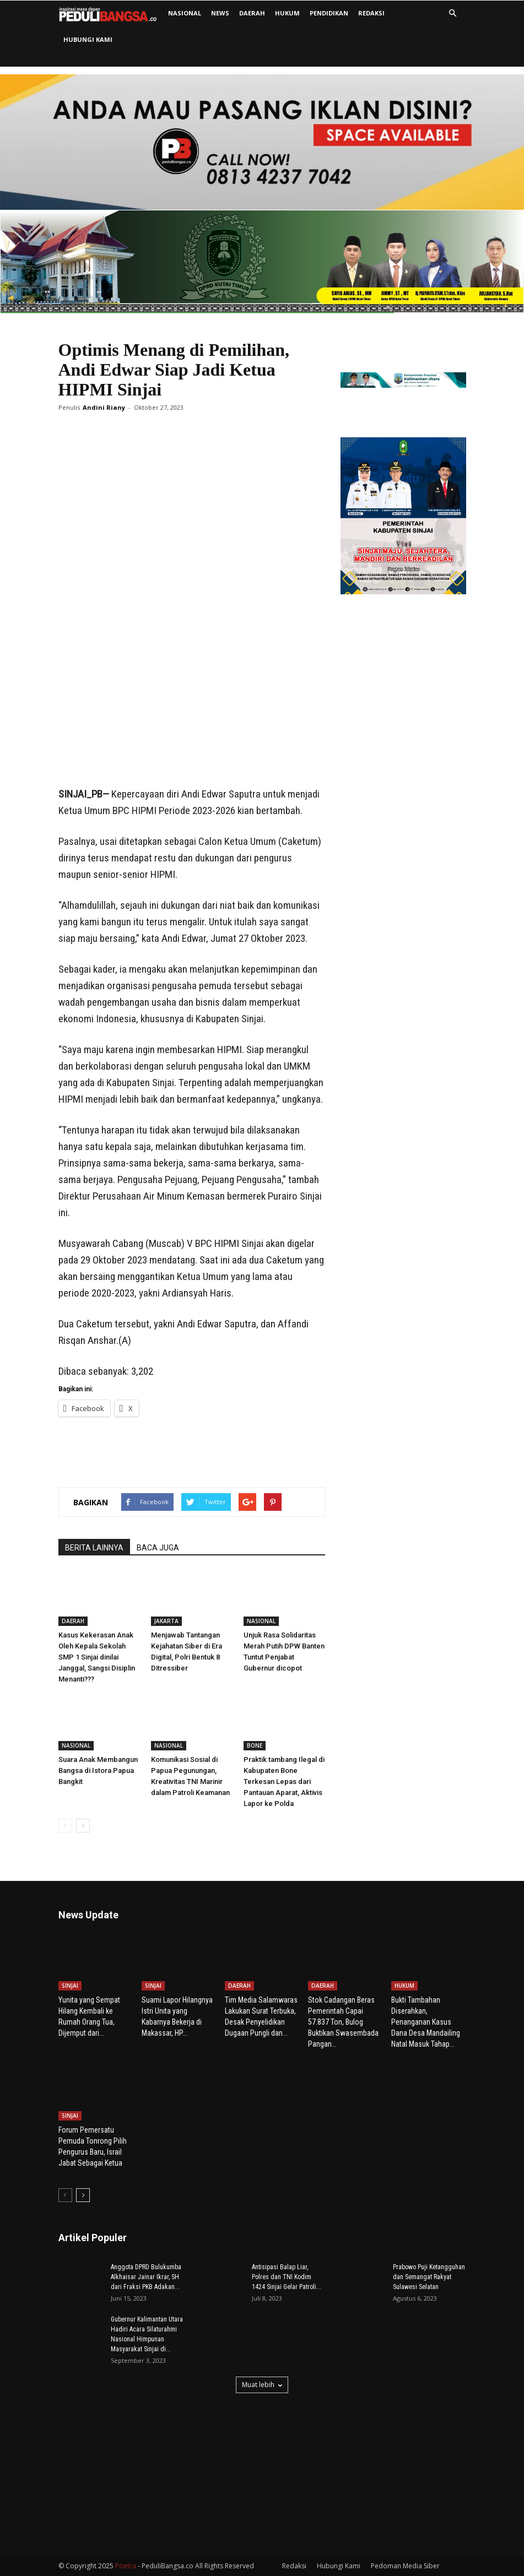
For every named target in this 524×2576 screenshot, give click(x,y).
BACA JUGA (158, 1547)
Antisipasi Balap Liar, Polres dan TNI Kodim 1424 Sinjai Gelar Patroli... (286, 2277)
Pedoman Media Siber (405, 2565)
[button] (453, 13)
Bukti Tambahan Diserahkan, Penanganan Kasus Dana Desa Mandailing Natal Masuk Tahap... (425, 2021)
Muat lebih (262, 2384)
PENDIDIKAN (329, 13)
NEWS (220, 13)
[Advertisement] (192, 757)
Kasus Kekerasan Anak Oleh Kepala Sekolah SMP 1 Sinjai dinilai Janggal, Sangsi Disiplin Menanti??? (96, 1657)
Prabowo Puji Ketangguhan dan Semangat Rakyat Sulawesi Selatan (429, 2277)
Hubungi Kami (87, 39)
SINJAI (70, 1985)
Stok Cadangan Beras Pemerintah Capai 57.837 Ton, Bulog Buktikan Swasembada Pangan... (343, 2021)
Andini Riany (104, 407)
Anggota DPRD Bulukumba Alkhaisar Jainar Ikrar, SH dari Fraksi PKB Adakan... (146, 2277)
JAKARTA (166, 1621)
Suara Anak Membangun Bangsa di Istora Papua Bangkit (98, 1770)
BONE (254, 1745)
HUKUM (287, 13)
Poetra (125, 2565)
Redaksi (371, 13)
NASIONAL (184, 13)
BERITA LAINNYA (94, 1547)
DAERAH (252, 13)
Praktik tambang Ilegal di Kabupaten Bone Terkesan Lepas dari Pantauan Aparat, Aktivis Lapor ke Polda (284, 1781)
